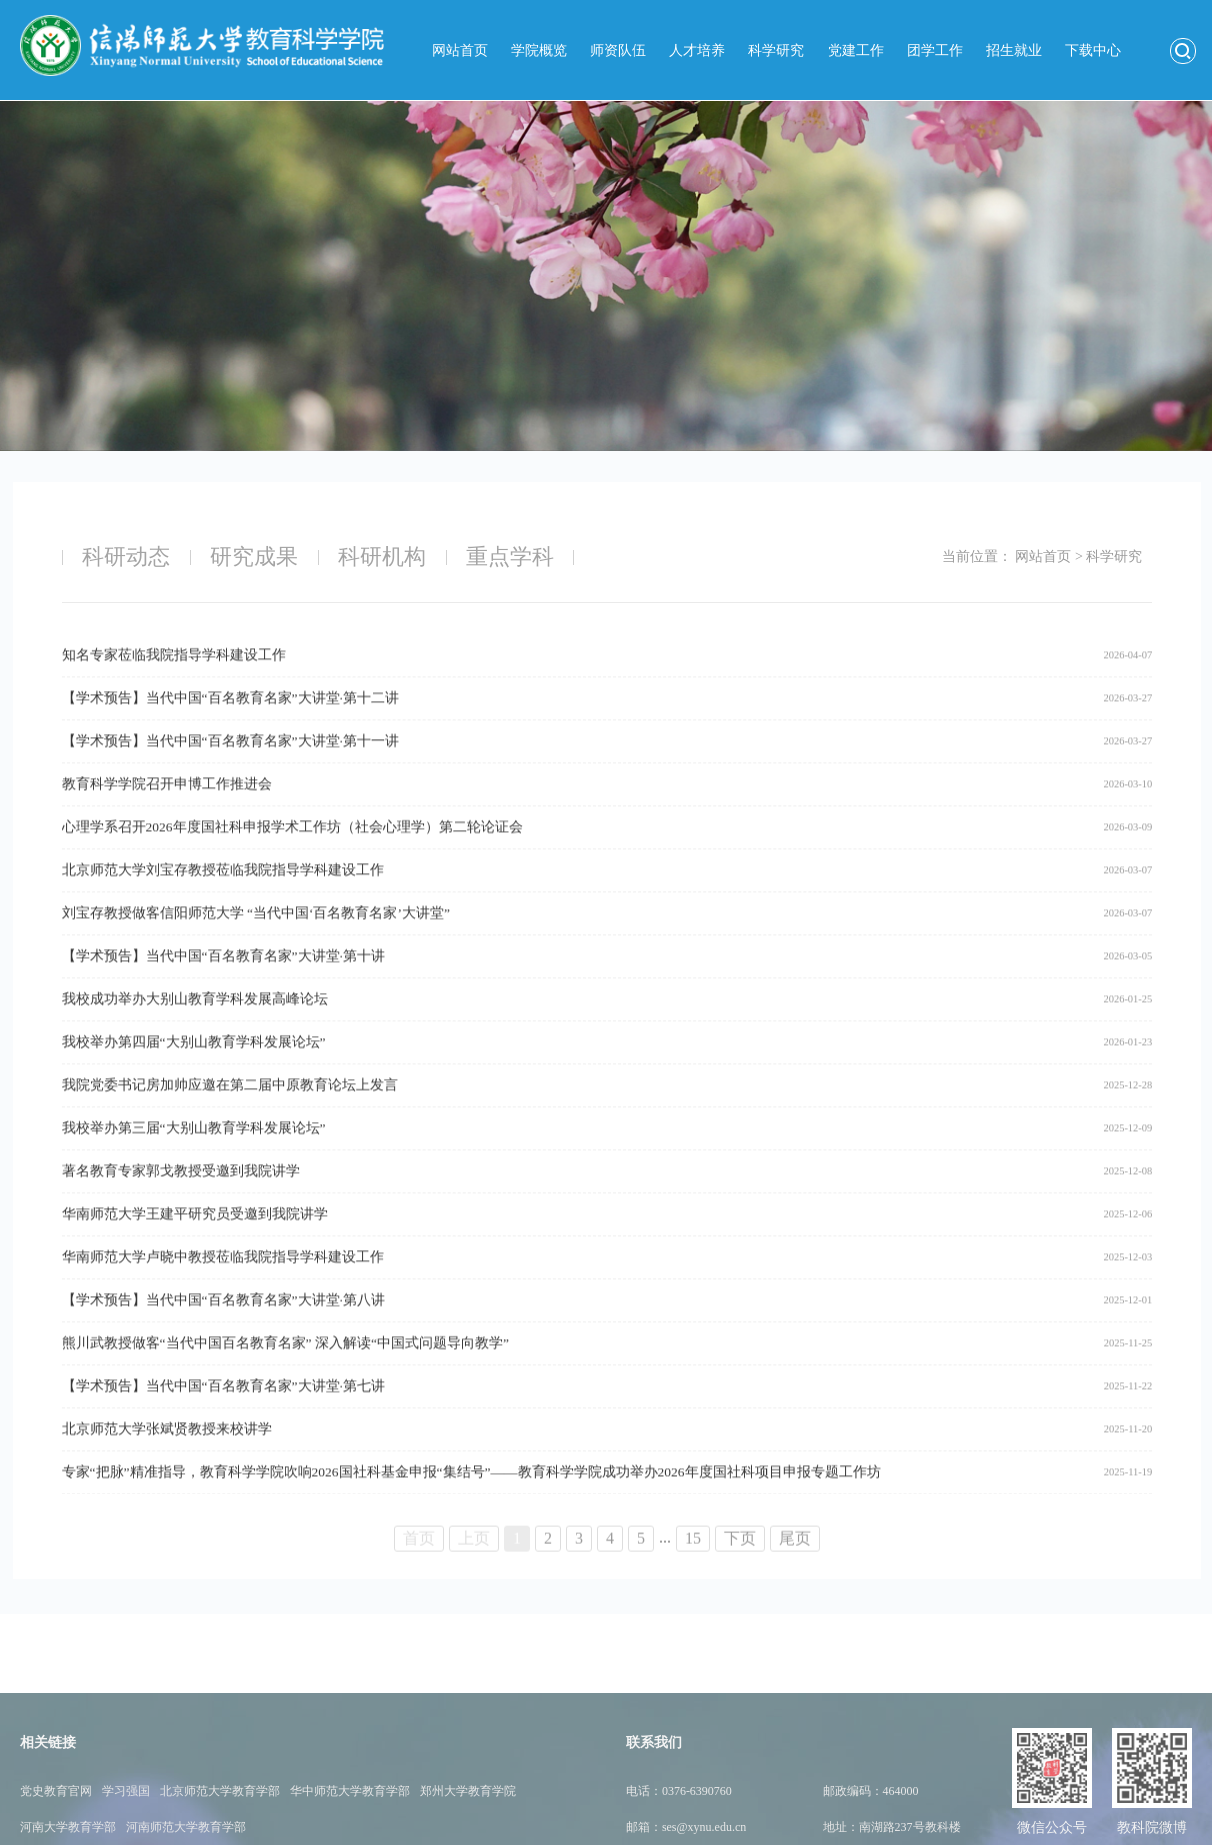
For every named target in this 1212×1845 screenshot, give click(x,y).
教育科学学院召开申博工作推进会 (167, 806)
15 (693, 1549)
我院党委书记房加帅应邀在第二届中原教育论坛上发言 (230, 1107)
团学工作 (935, 50)
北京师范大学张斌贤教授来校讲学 (167, 1451)
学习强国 (126, 1832)
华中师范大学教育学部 (350, 1832)
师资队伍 (618, 50)
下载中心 (1093, 50)
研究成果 (254, 556)
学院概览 (539, 50)
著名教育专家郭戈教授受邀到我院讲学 (181, 1193)
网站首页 (460, 50)
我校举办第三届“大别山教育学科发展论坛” (194, 1150)
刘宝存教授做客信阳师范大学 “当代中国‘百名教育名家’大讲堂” (256, 935)
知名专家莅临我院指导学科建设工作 (174, 677)
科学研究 (776, 50)
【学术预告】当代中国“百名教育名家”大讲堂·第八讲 (223, 1322)
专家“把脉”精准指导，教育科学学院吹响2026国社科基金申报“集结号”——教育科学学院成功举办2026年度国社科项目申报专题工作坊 (471, 1494)
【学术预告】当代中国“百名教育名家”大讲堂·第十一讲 (230, 763)
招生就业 (1014, 50)
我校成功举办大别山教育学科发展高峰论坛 (195, 1021)
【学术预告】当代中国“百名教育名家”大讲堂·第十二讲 (230, 720)
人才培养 (697, 50)
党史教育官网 (56, 1832)
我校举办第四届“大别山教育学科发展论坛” (194, 1064)
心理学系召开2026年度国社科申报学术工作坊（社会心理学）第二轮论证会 (292, 849)
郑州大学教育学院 (468, 1832)
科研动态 (126, 556)
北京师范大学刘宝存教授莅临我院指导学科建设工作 (223, 892)
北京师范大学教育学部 (220, 1832)
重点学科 (510, 556)
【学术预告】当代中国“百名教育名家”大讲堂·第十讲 (223, 978)
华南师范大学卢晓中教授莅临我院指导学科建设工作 (223, 1279)
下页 (740, 1549)
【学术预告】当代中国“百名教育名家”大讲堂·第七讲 (223, 1408)
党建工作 (856, 50)
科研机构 (382, 556)
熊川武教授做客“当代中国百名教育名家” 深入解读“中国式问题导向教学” (285, 1365)
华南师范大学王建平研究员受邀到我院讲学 (195, 1236)
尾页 (795, 1549)
